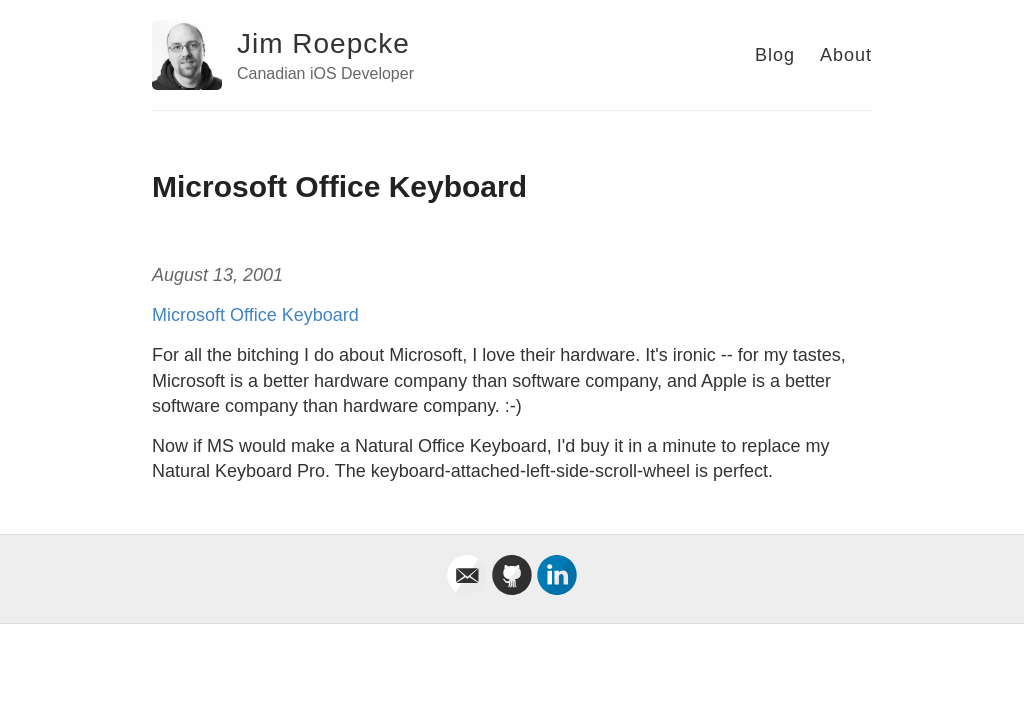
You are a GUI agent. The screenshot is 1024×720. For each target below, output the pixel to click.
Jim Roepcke (323, 43)
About (846, 55)
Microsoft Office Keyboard (255, 315)
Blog (775, 55)
